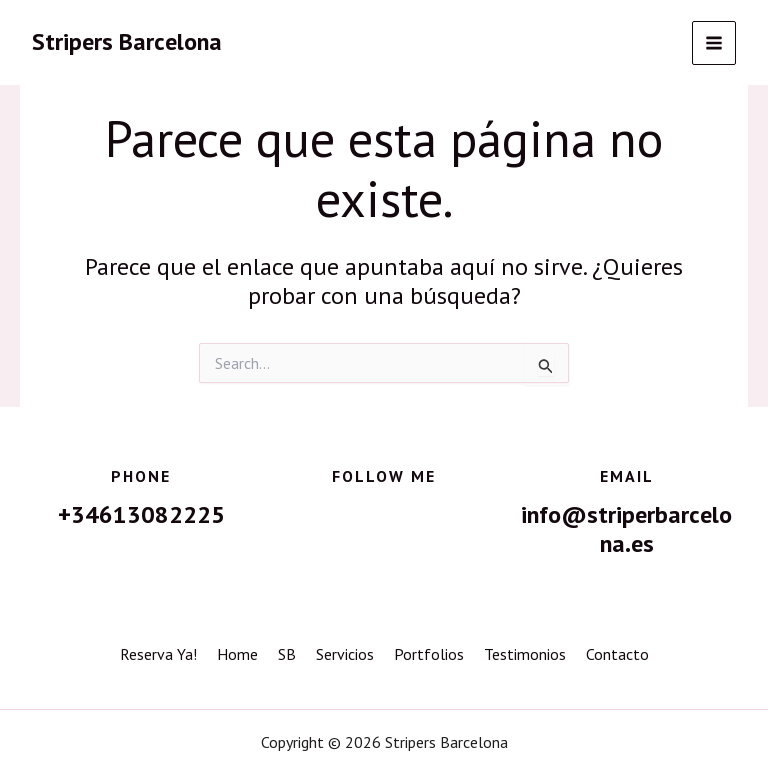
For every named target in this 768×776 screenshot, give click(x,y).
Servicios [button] (345, 654)
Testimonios (525, 654)
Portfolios (429, 654)
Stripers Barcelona (127, 41)
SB (287, 654)
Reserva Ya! (158, 654)
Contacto (617, 654)
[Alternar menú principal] (714, 43)
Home (237, 654)
